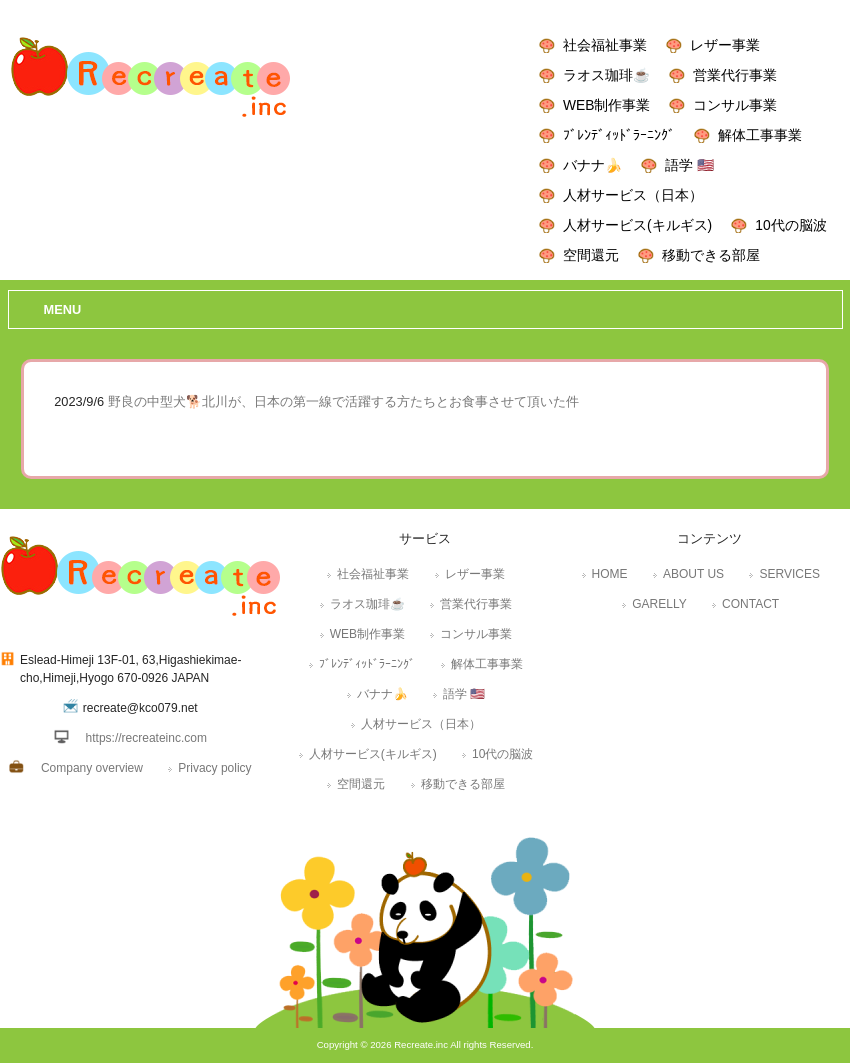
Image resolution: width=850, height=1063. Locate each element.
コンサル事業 (735, 105)
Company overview (92, 768)
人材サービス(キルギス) (637, 225)
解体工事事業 (760, 135)
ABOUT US (693, 574)
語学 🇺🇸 (689, 165)
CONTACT (750, 604)
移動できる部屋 (711, 255)
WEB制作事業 (606, 105)
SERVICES (789, 574)
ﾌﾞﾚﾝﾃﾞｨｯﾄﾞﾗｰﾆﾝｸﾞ (619, 135)
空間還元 (591, 255)
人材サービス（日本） (633, 195)
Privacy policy (214, 768)
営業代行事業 (735, 75)
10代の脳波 (790, 225)
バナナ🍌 (592, 165)
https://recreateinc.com (146, 738)
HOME (610, 574)
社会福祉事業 (605, 45)
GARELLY (659, 604)
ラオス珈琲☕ (606, 75)
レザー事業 (725, 45)
